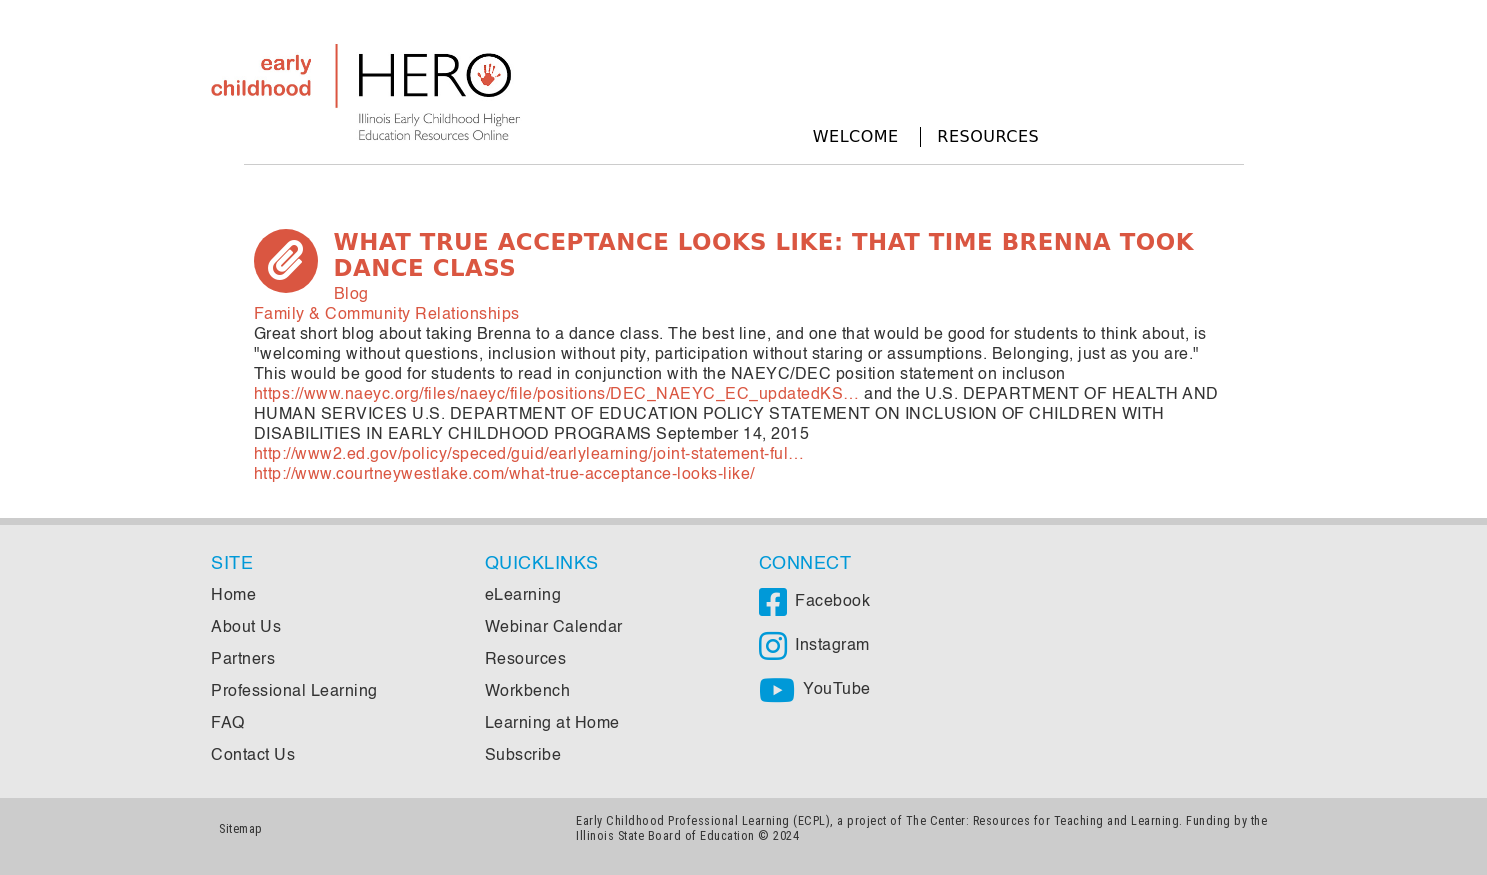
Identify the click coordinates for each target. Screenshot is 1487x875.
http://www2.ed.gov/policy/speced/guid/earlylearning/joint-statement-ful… (529, 455)
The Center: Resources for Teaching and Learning (1043, 820)
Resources (988, 136)
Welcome (856, 136)
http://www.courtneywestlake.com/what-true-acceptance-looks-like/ (504, 475)
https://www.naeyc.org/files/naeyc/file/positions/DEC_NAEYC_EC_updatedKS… (557, 395)
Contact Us (253, 756)
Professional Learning (294, 692)
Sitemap (241, 828)
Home (233, 596)
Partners (243, 660)
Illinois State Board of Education (665, 835)
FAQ (228, 724)
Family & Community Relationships (387, 315)
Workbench (528, 692)
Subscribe (523, 756)
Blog (351, 295)
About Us (246, 628)
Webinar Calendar (554, 628)
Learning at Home (552, 724)
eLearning (523, 596)
